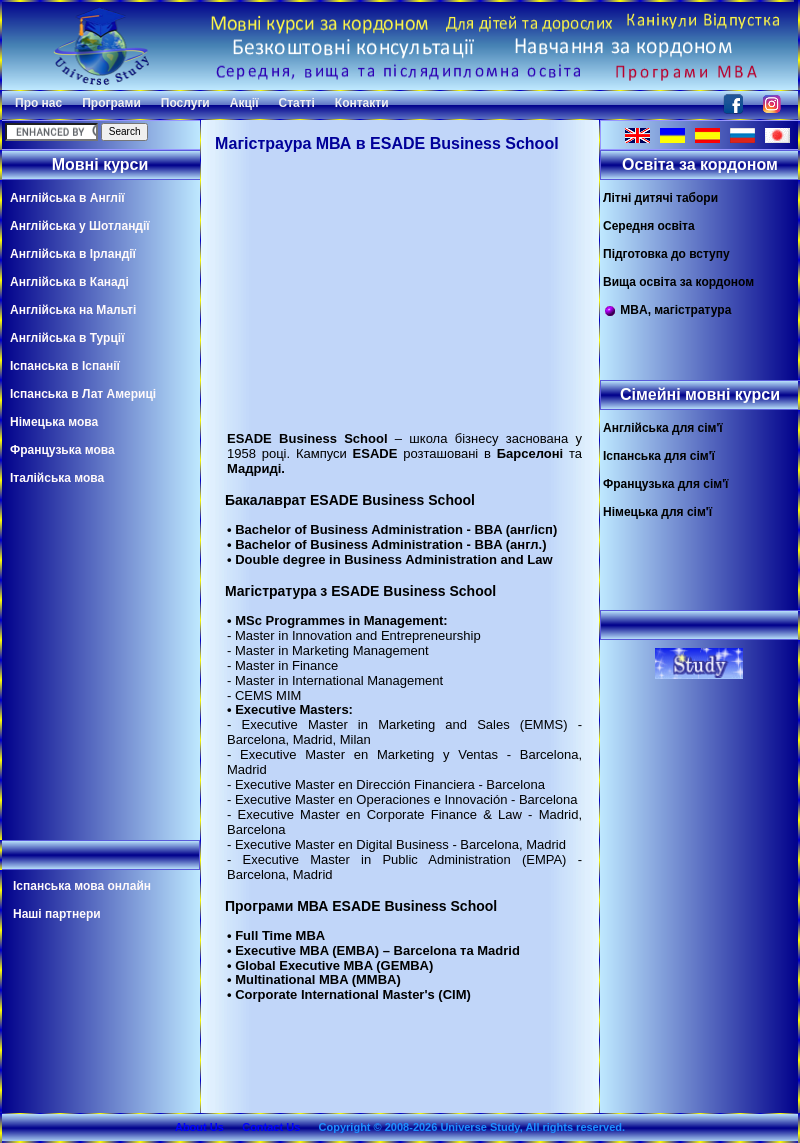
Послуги (185, 103)
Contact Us (271, 1127)
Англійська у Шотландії (80, 226)
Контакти (362, 103)
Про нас (38, 103)
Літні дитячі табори (660, 198)
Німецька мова (54, 422)
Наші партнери (57, 914)
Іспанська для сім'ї (659, 456)
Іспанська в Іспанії (65, 366)
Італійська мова (57, 478)
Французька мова (62, 450)
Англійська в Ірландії (73, 254)
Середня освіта (649, 226)
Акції (244, 103)
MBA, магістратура (667, 310)
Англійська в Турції (67, 338)
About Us (199, 1127)
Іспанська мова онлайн (82, 886)
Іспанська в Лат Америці (83, 394)
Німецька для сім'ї (657, 512)
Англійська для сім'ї (663, 428)
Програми (111, 103)
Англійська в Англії (67, 198)
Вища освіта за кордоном (678, 282)
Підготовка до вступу (666, 254)
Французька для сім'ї (665, 484)
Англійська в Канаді (69, 282)
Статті (297, 103)
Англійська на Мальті (73, 310)
